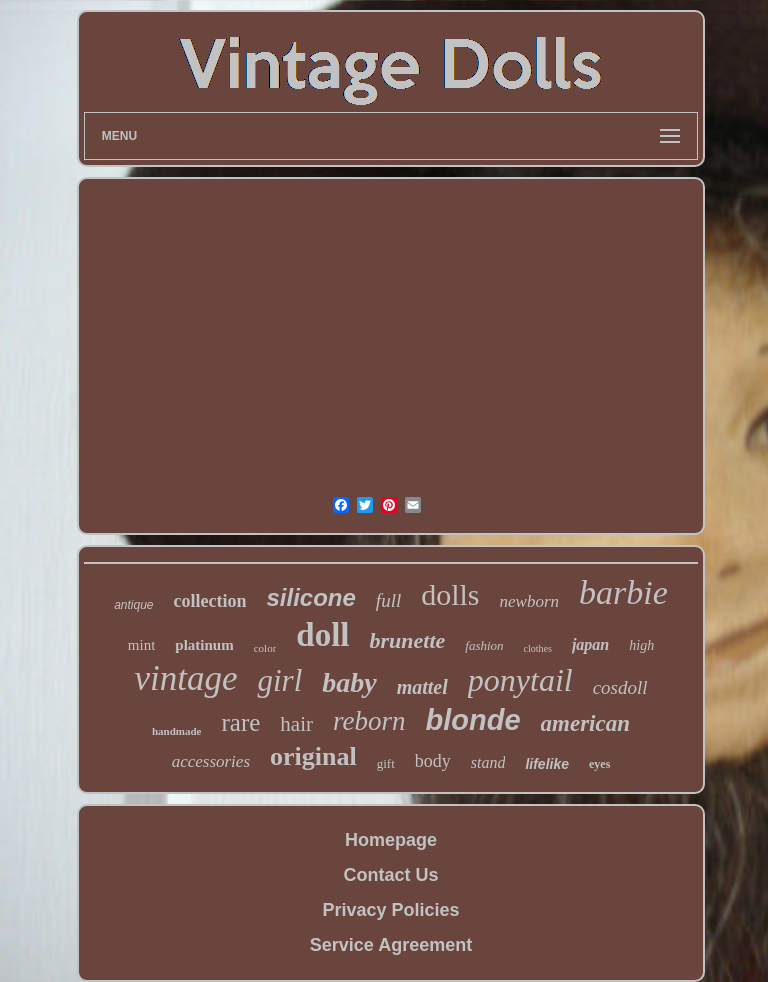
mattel (422, 687)
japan (590, 644)
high (641, 645)
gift (386, 763)
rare (241, 722)
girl (279, 680)
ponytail (520, 680)
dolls (450, 594)
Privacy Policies (390, 910)
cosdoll (620, 687)
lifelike (547, 764)
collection (210, 601)
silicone (310, 597)
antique (133, 605)
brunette (408, 640)
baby (349, 682)
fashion (484, 645)
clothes (538, 648)
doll (322, 635)
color (265, 648)
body (433, 761)
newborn (530, 601)
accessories (211, 761)
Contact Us (390, 875)
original (313, 756)
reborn (369, 721)
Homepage (391, 840)
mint (142, 645)
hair (296, 724)
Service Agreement (391, 945)
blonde (473, 720)
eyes (599, 764)
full (388, 600)
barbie (623, 592)
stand (488, 762)
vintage (185, 678)
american (585, 723)
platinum (204, 645)
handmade (177, 731)
